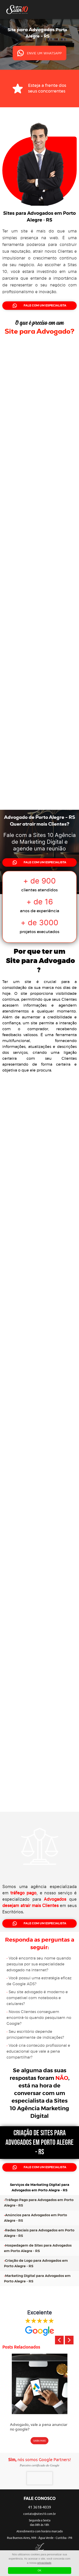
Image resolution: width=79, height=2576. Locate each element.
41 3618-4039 (39, 2507)
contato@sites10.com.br (39, 2514)
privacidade (44, 2562)
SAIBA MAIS (39, 2440)
